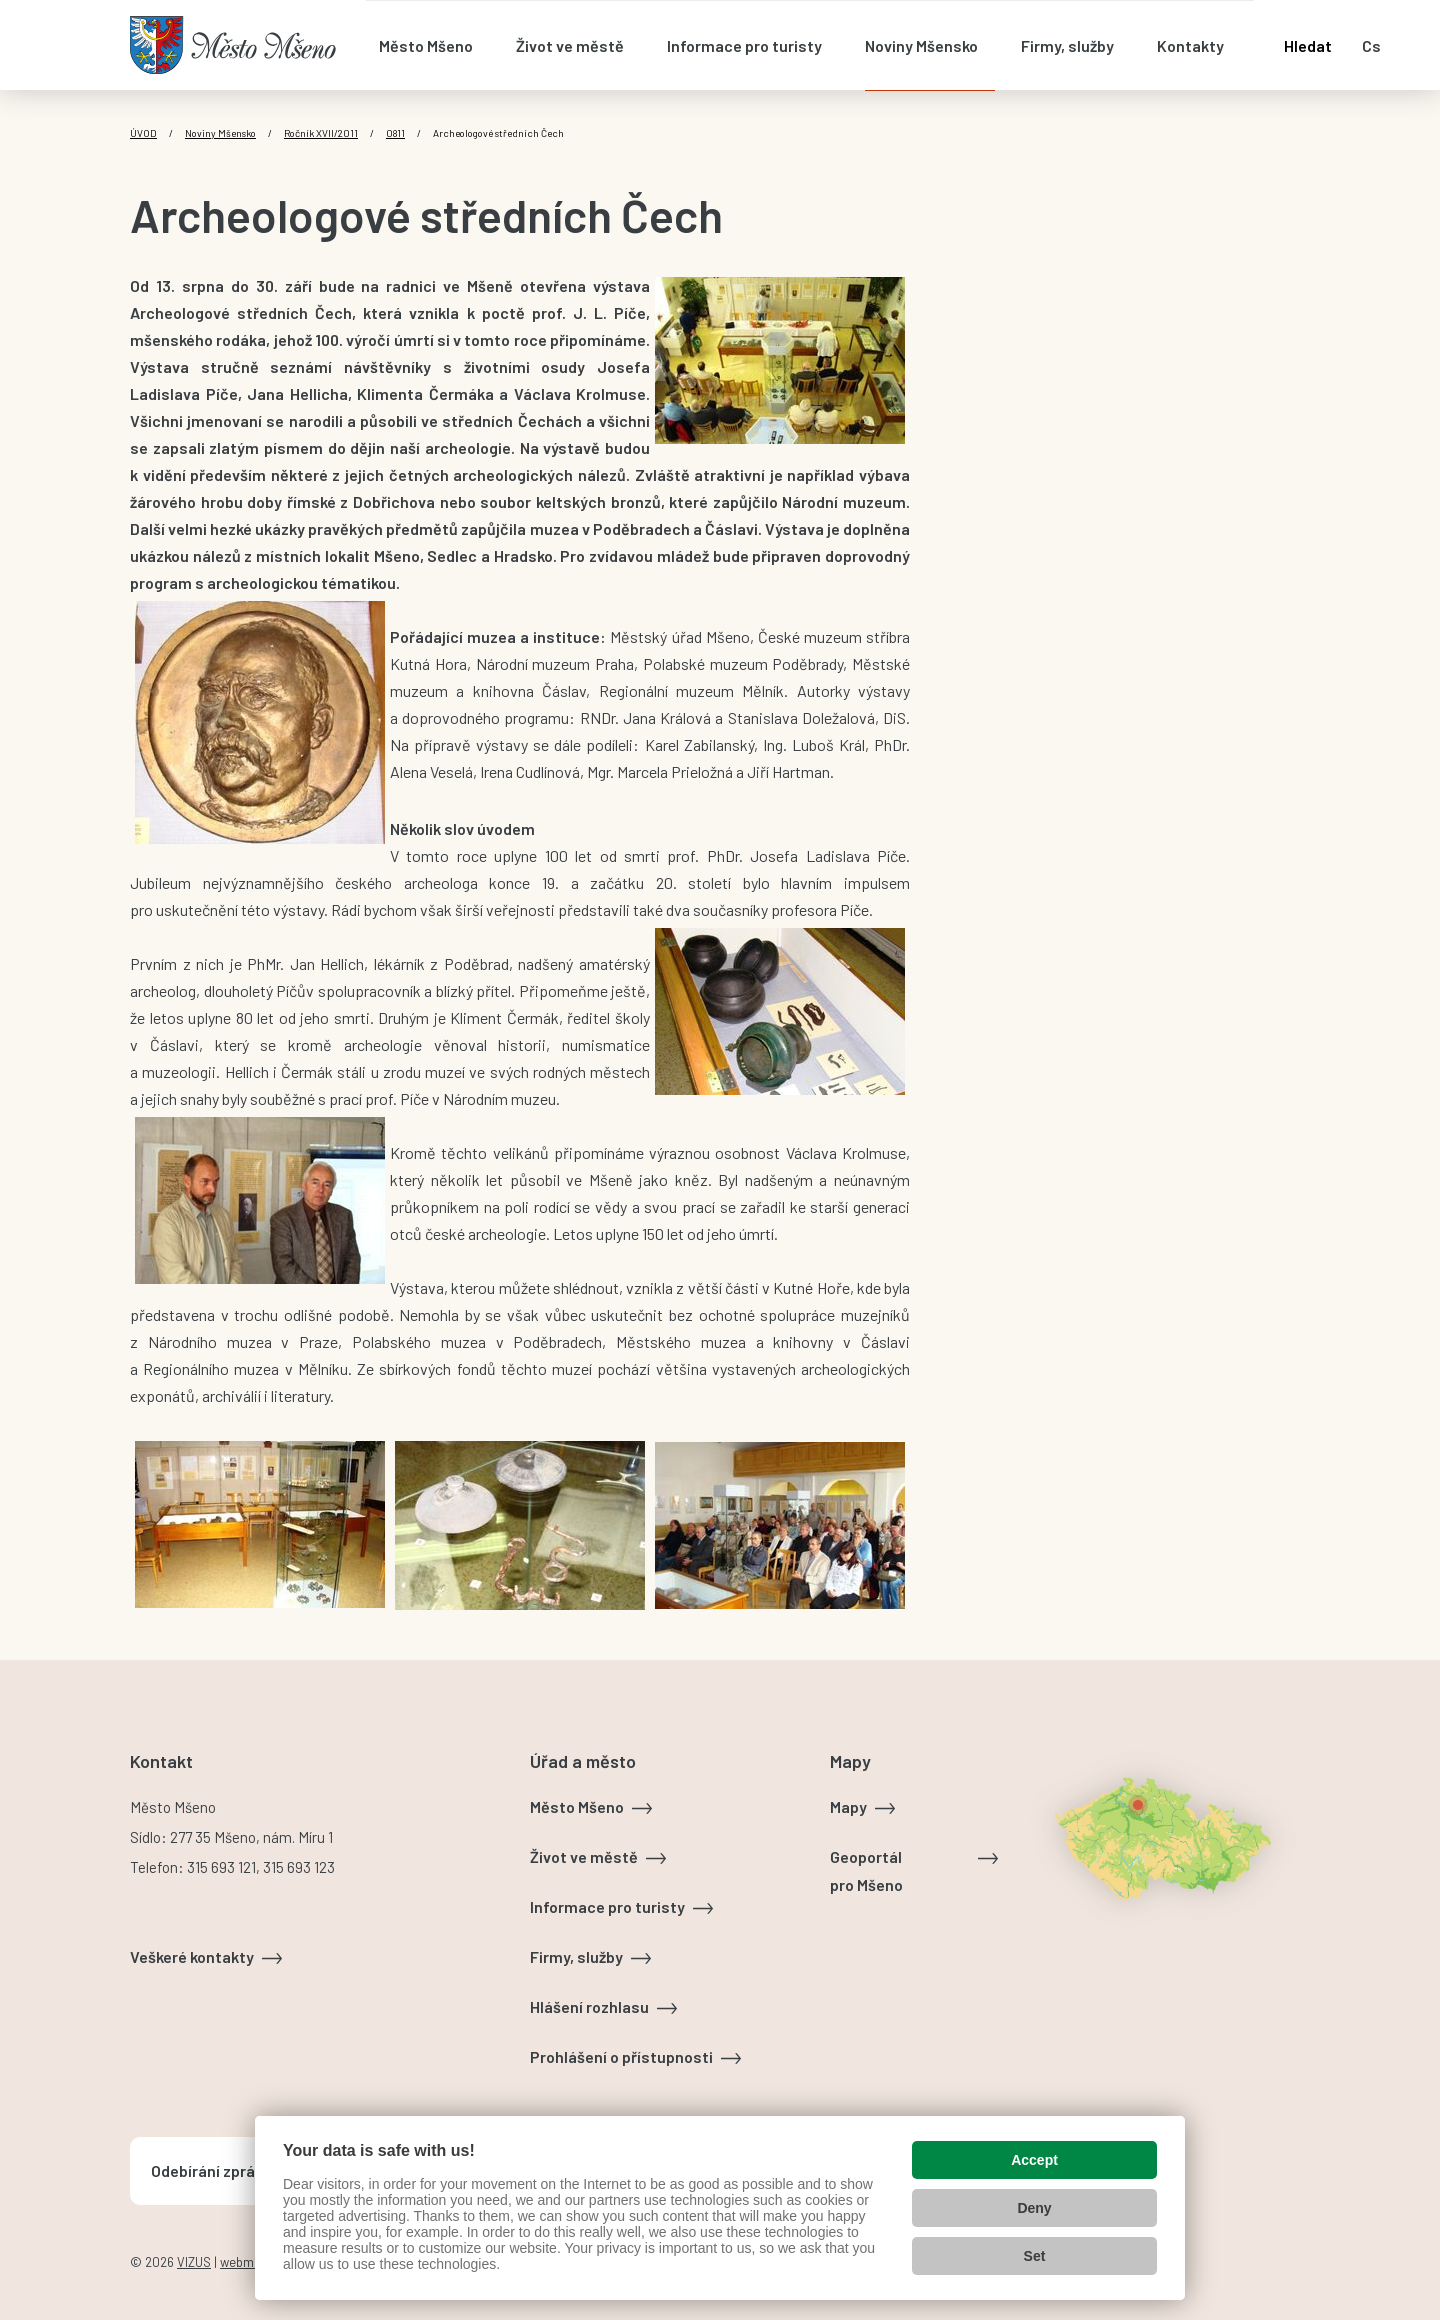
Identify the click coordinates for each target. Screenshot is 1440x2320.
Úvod (143, 133)
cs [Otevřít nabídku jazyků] (1371, 45)
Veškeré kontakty (192, 1956)
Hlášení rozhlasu (589, 2006)
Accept (1034, 2160)
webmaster (252, 2262)
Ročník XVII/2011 (321, 133)
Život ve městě (584, 1856)
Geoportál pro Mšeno (866, 1870)
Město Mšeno (577, 1806)
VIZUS (194, 2262)
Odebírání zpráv (207, 2170)
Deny (1034, 2208)
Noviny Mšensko (220, 133)
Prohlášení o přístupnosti (621, 2056)
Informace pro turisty (607, 1906)
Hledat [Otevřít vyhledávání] (1308, 45)
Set (1035, 2256)
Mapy (848, 1806)
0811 (395, 133)
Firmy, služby (576, 1956)
